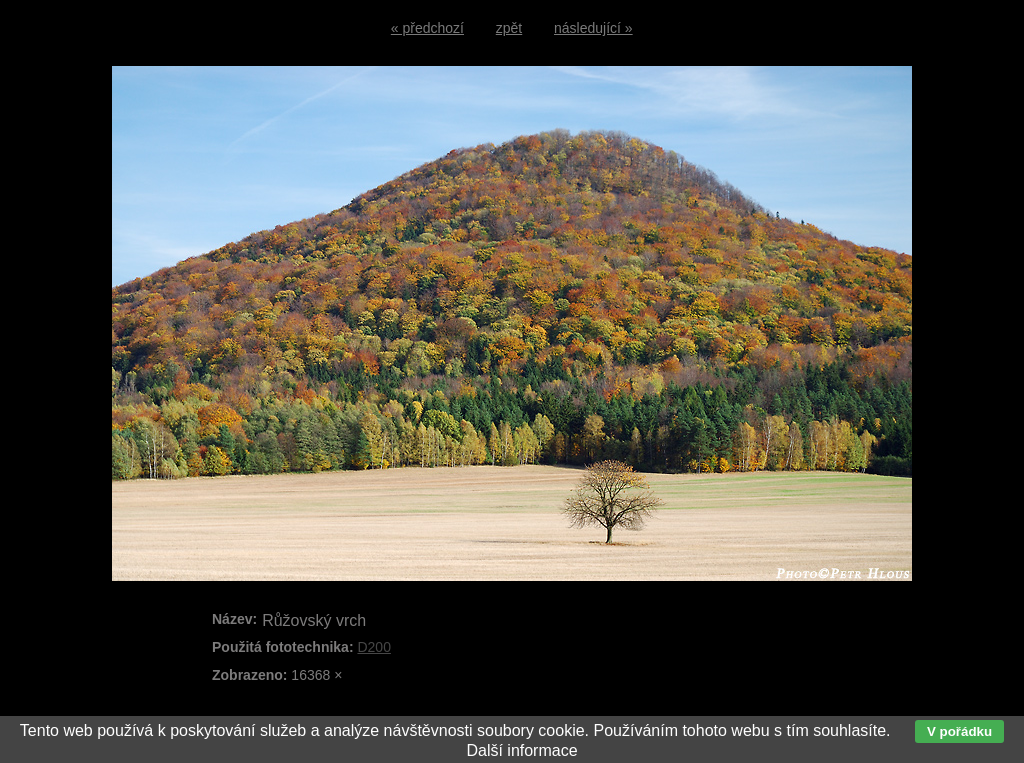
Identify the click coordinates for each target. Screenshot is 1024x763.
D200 (373, 647)
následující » (593, 28)
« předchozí (427, 28)
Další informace (521, 750)
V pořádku (959, 731)
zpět (509, 28)
